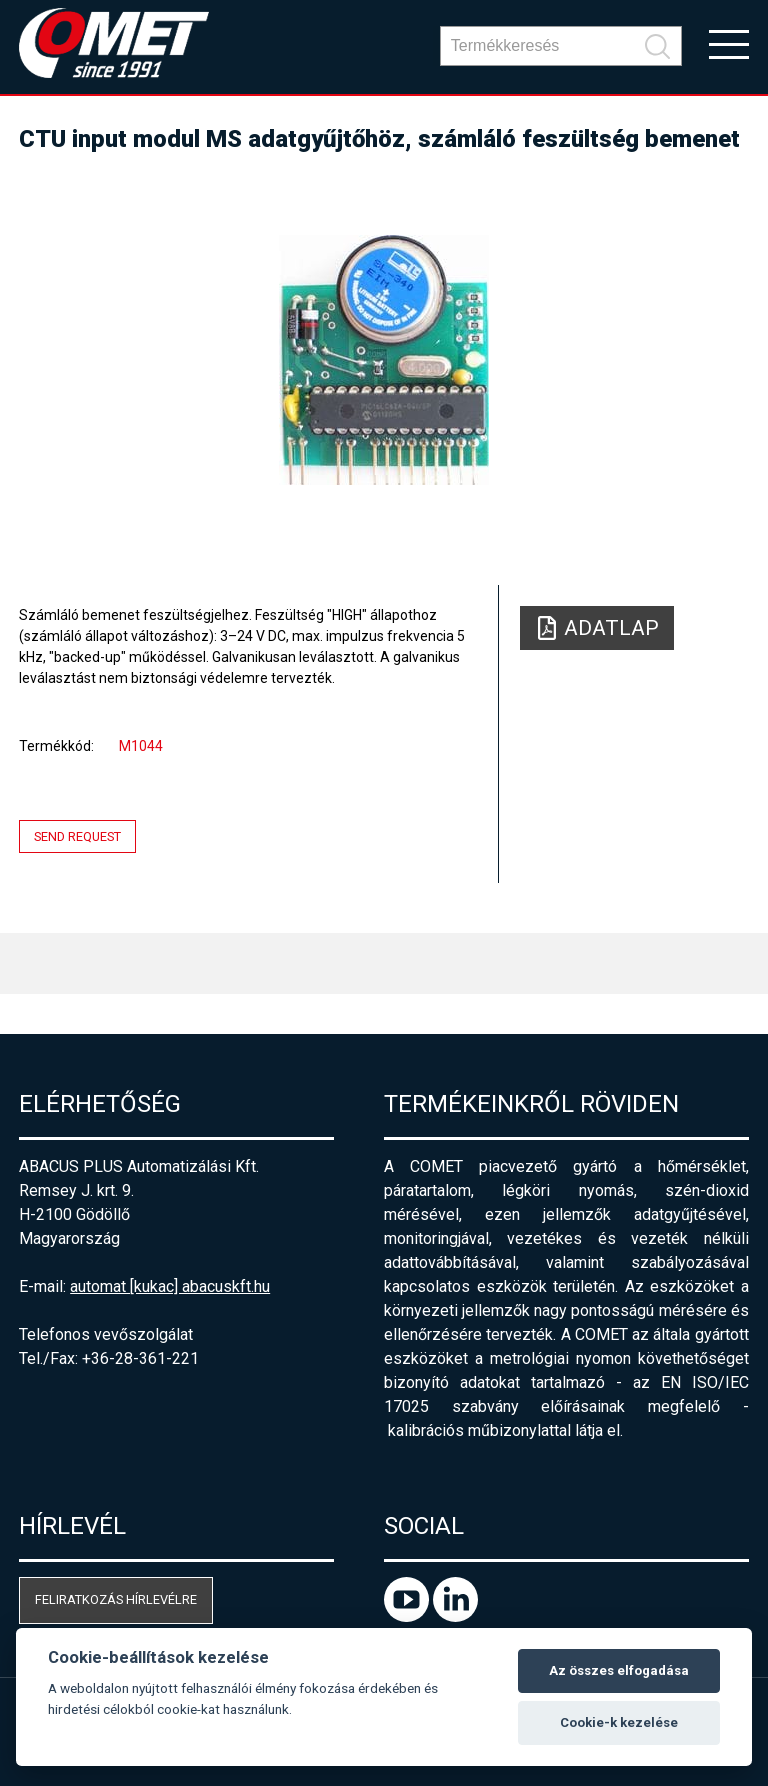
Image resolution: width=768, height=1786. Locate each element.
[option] (384, 360)
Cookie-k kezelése (619, 1722)
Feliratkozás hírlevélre (116, 1599)
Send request (77, 836)
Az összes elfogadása (619, 1670)
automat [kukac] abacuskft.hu (170, 1286)
